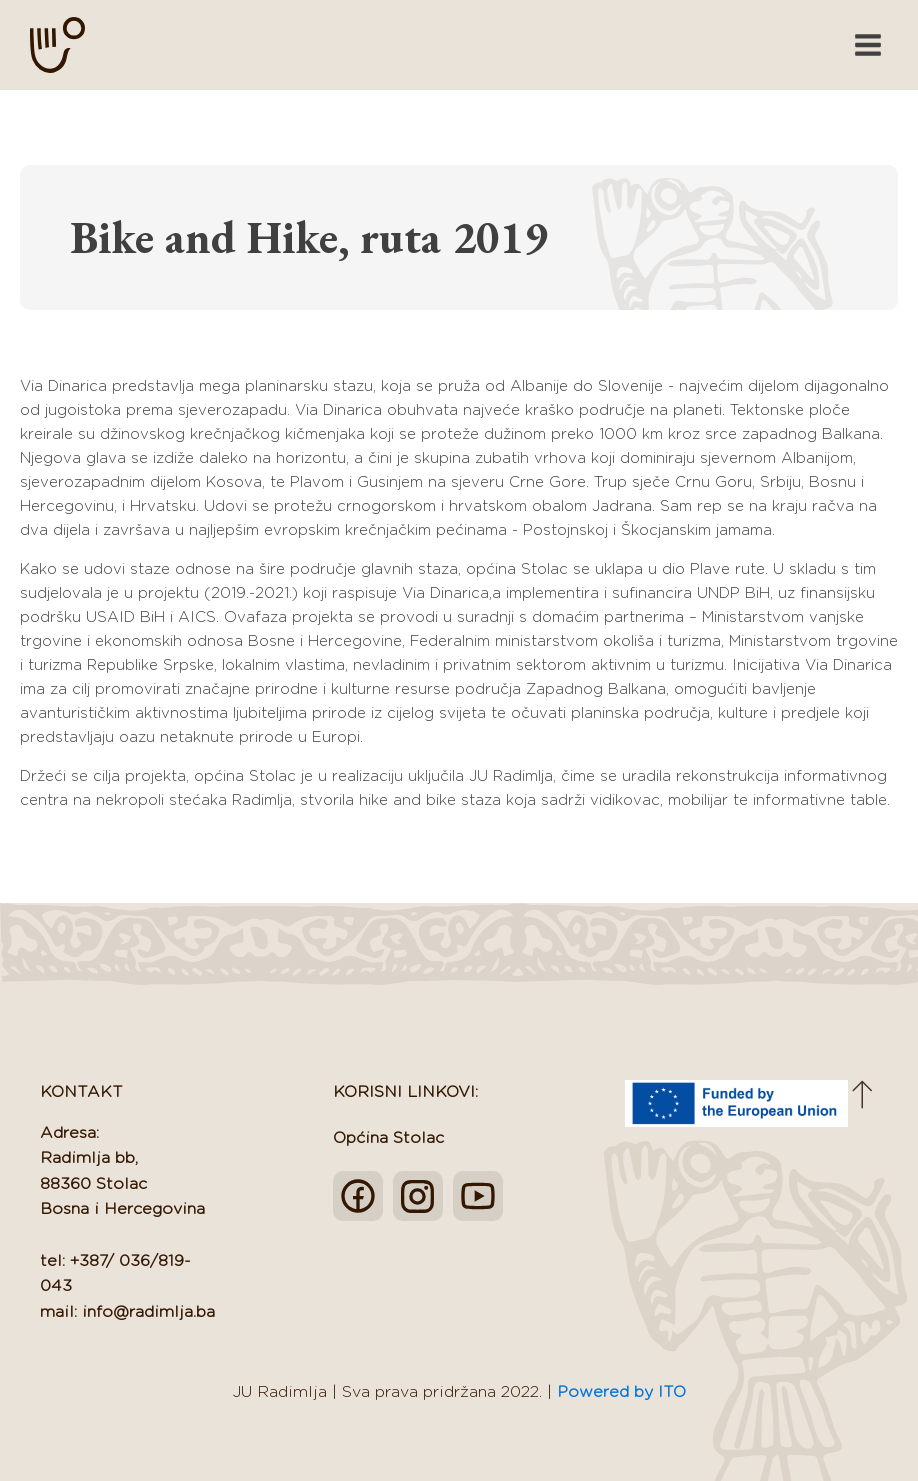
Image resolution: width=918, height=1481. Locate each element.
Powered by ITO (621, 1392)
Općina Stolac (388, 1138)
